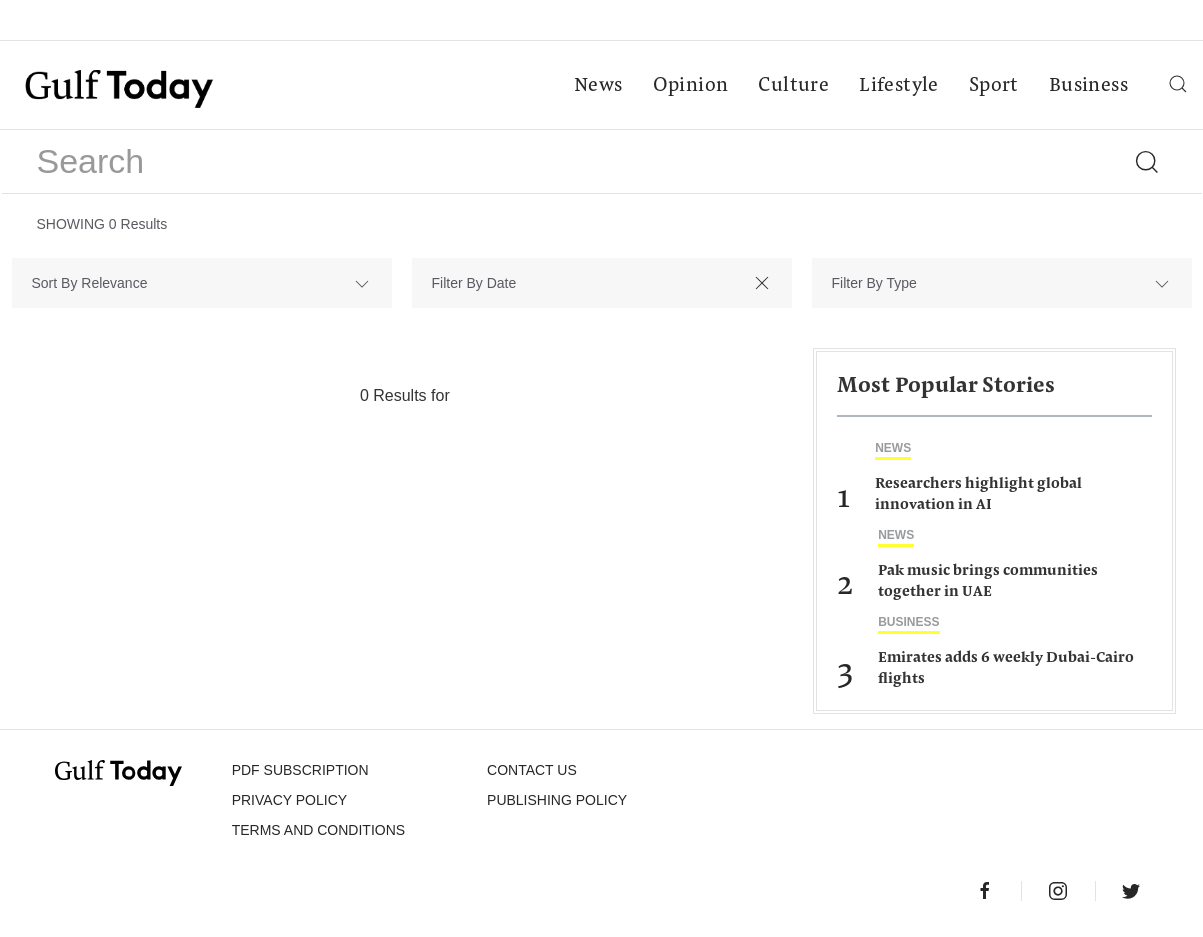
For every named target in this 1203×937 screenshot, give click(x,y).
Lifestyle (899, 86)
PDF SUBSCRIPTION (300, 770)
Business (1088, 86)
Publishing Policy (557, 800)
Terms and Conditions (318, 830)
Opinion (691, 86)
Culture (793, 86)
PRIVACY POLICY (289, 800)
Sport (994, 86)
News (598, 86)
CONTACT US (532, 770)
